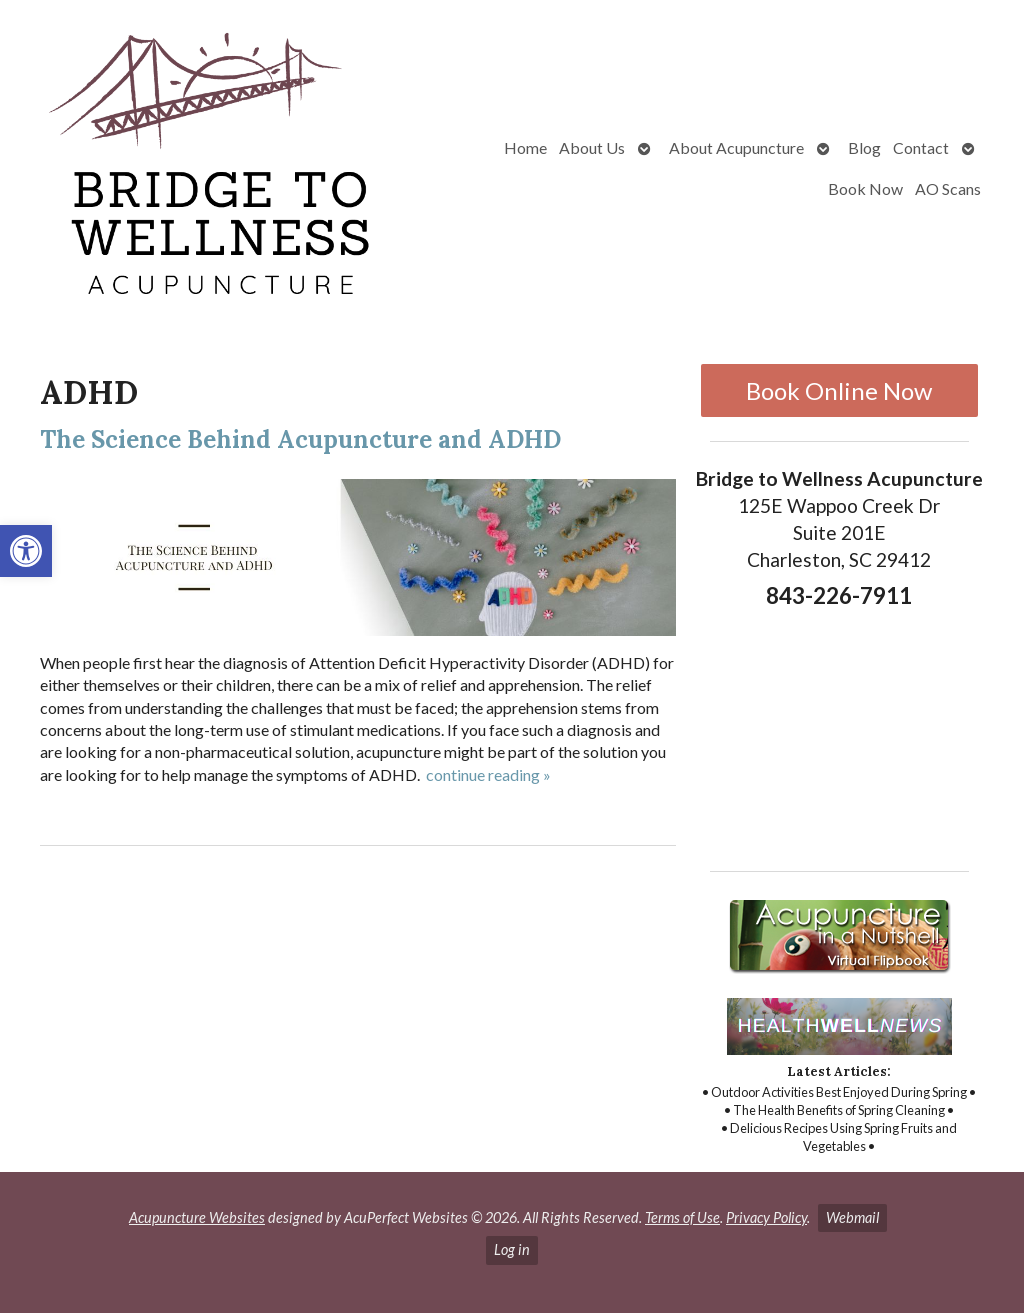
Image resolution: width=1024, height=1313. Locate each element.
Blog (864, 147)
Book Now (865, 188)
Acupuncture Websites (197, 1217)
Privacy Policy (766, 1217)
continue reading (488, 774)
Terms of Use (682, 1217)
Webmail (852, 1217)
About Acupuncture (736, 147)
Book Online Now (839, 390)
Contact (921, 147)
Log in (512, 1249)
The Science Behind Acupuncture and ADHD (300, 439)
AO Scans (948, 188)
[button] (26, 551)
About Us (592, 147)
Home (525, 147)
